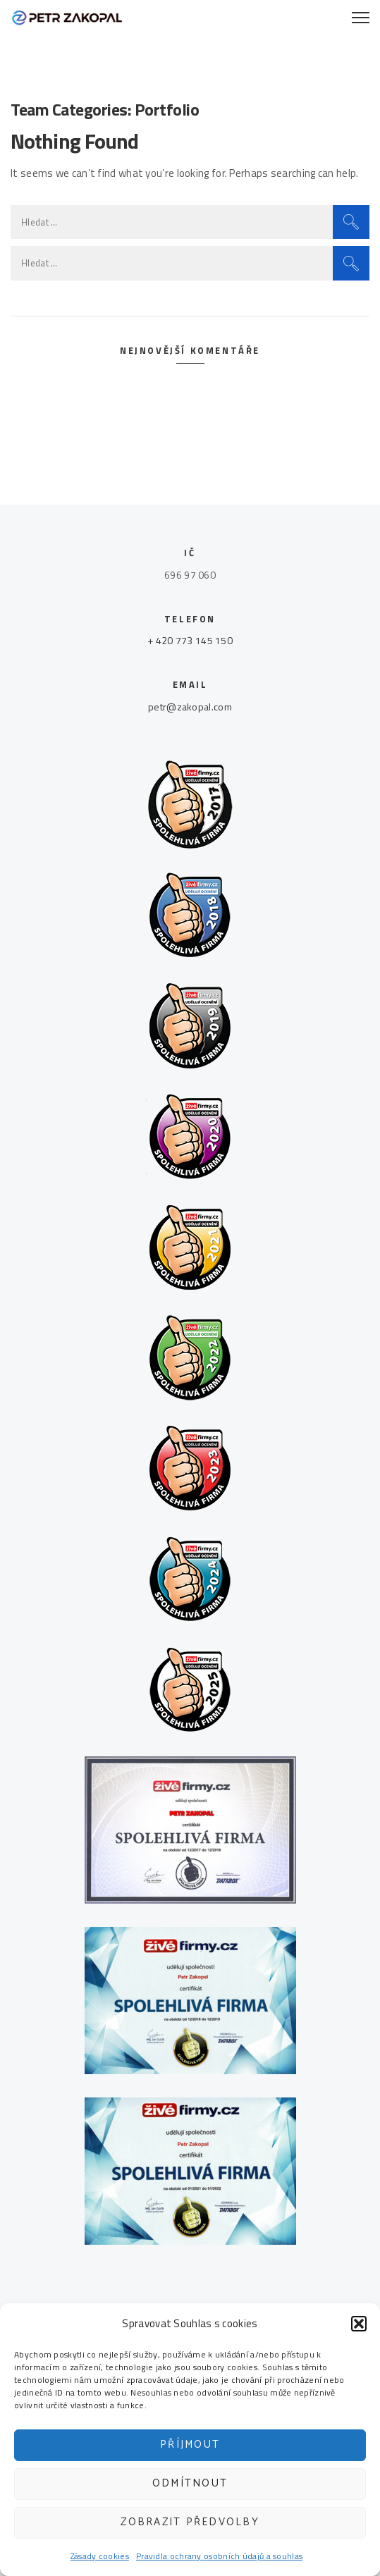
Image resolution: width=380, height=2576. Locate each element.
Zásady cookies (100, 2556)
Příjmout (190, 2444)
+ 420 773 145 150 (190, 640)
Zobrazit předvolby (190, 2522)
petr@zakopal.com (190, 706)
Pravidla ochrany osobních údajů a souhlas (219, 2556)
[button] (359, 2324)
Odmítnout (190, 2483)
